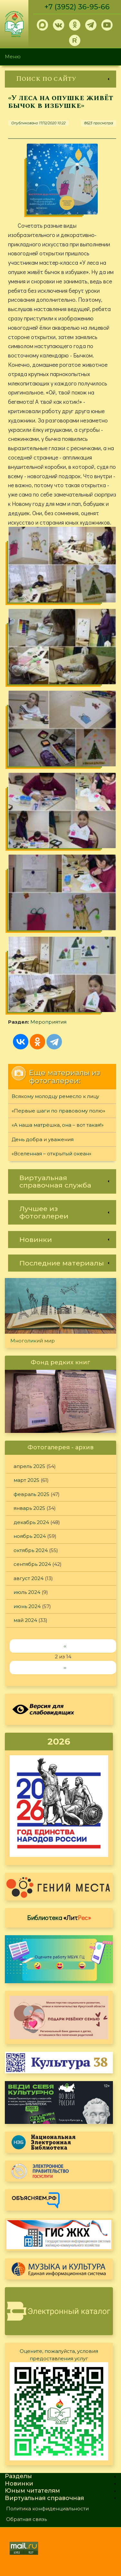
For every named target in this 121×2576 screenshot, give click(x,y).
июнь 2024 (27, 1606)
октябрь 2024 (31, 1550)
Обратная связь (26, 2519)
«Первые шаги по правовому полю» (58, 1111)
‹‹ (65, 1646)
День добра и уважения (43, 1139)
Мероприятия (48, 1022)
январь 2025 (29, 1508)
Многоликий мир (32, 1341)
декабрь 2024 (31, 1522)
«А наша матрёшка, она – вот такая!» (58, 1125)
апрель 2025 (29, 1466)
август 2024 (29, 1578)
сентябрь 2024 (32, 1564)
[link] (60, 79)
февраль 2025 (31, 1494)
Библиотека (59, 1917)
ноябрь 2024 (30, 1536)
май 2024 (25, 1620)
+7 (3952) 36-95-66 (77, 7)
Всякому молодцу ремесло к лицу (55, 1096)
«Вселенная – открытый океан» (51, 1154)
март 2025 (26, 1480)
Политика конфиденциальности (47, 2508)
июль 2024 (27, 1592)
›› (65, 1667)
